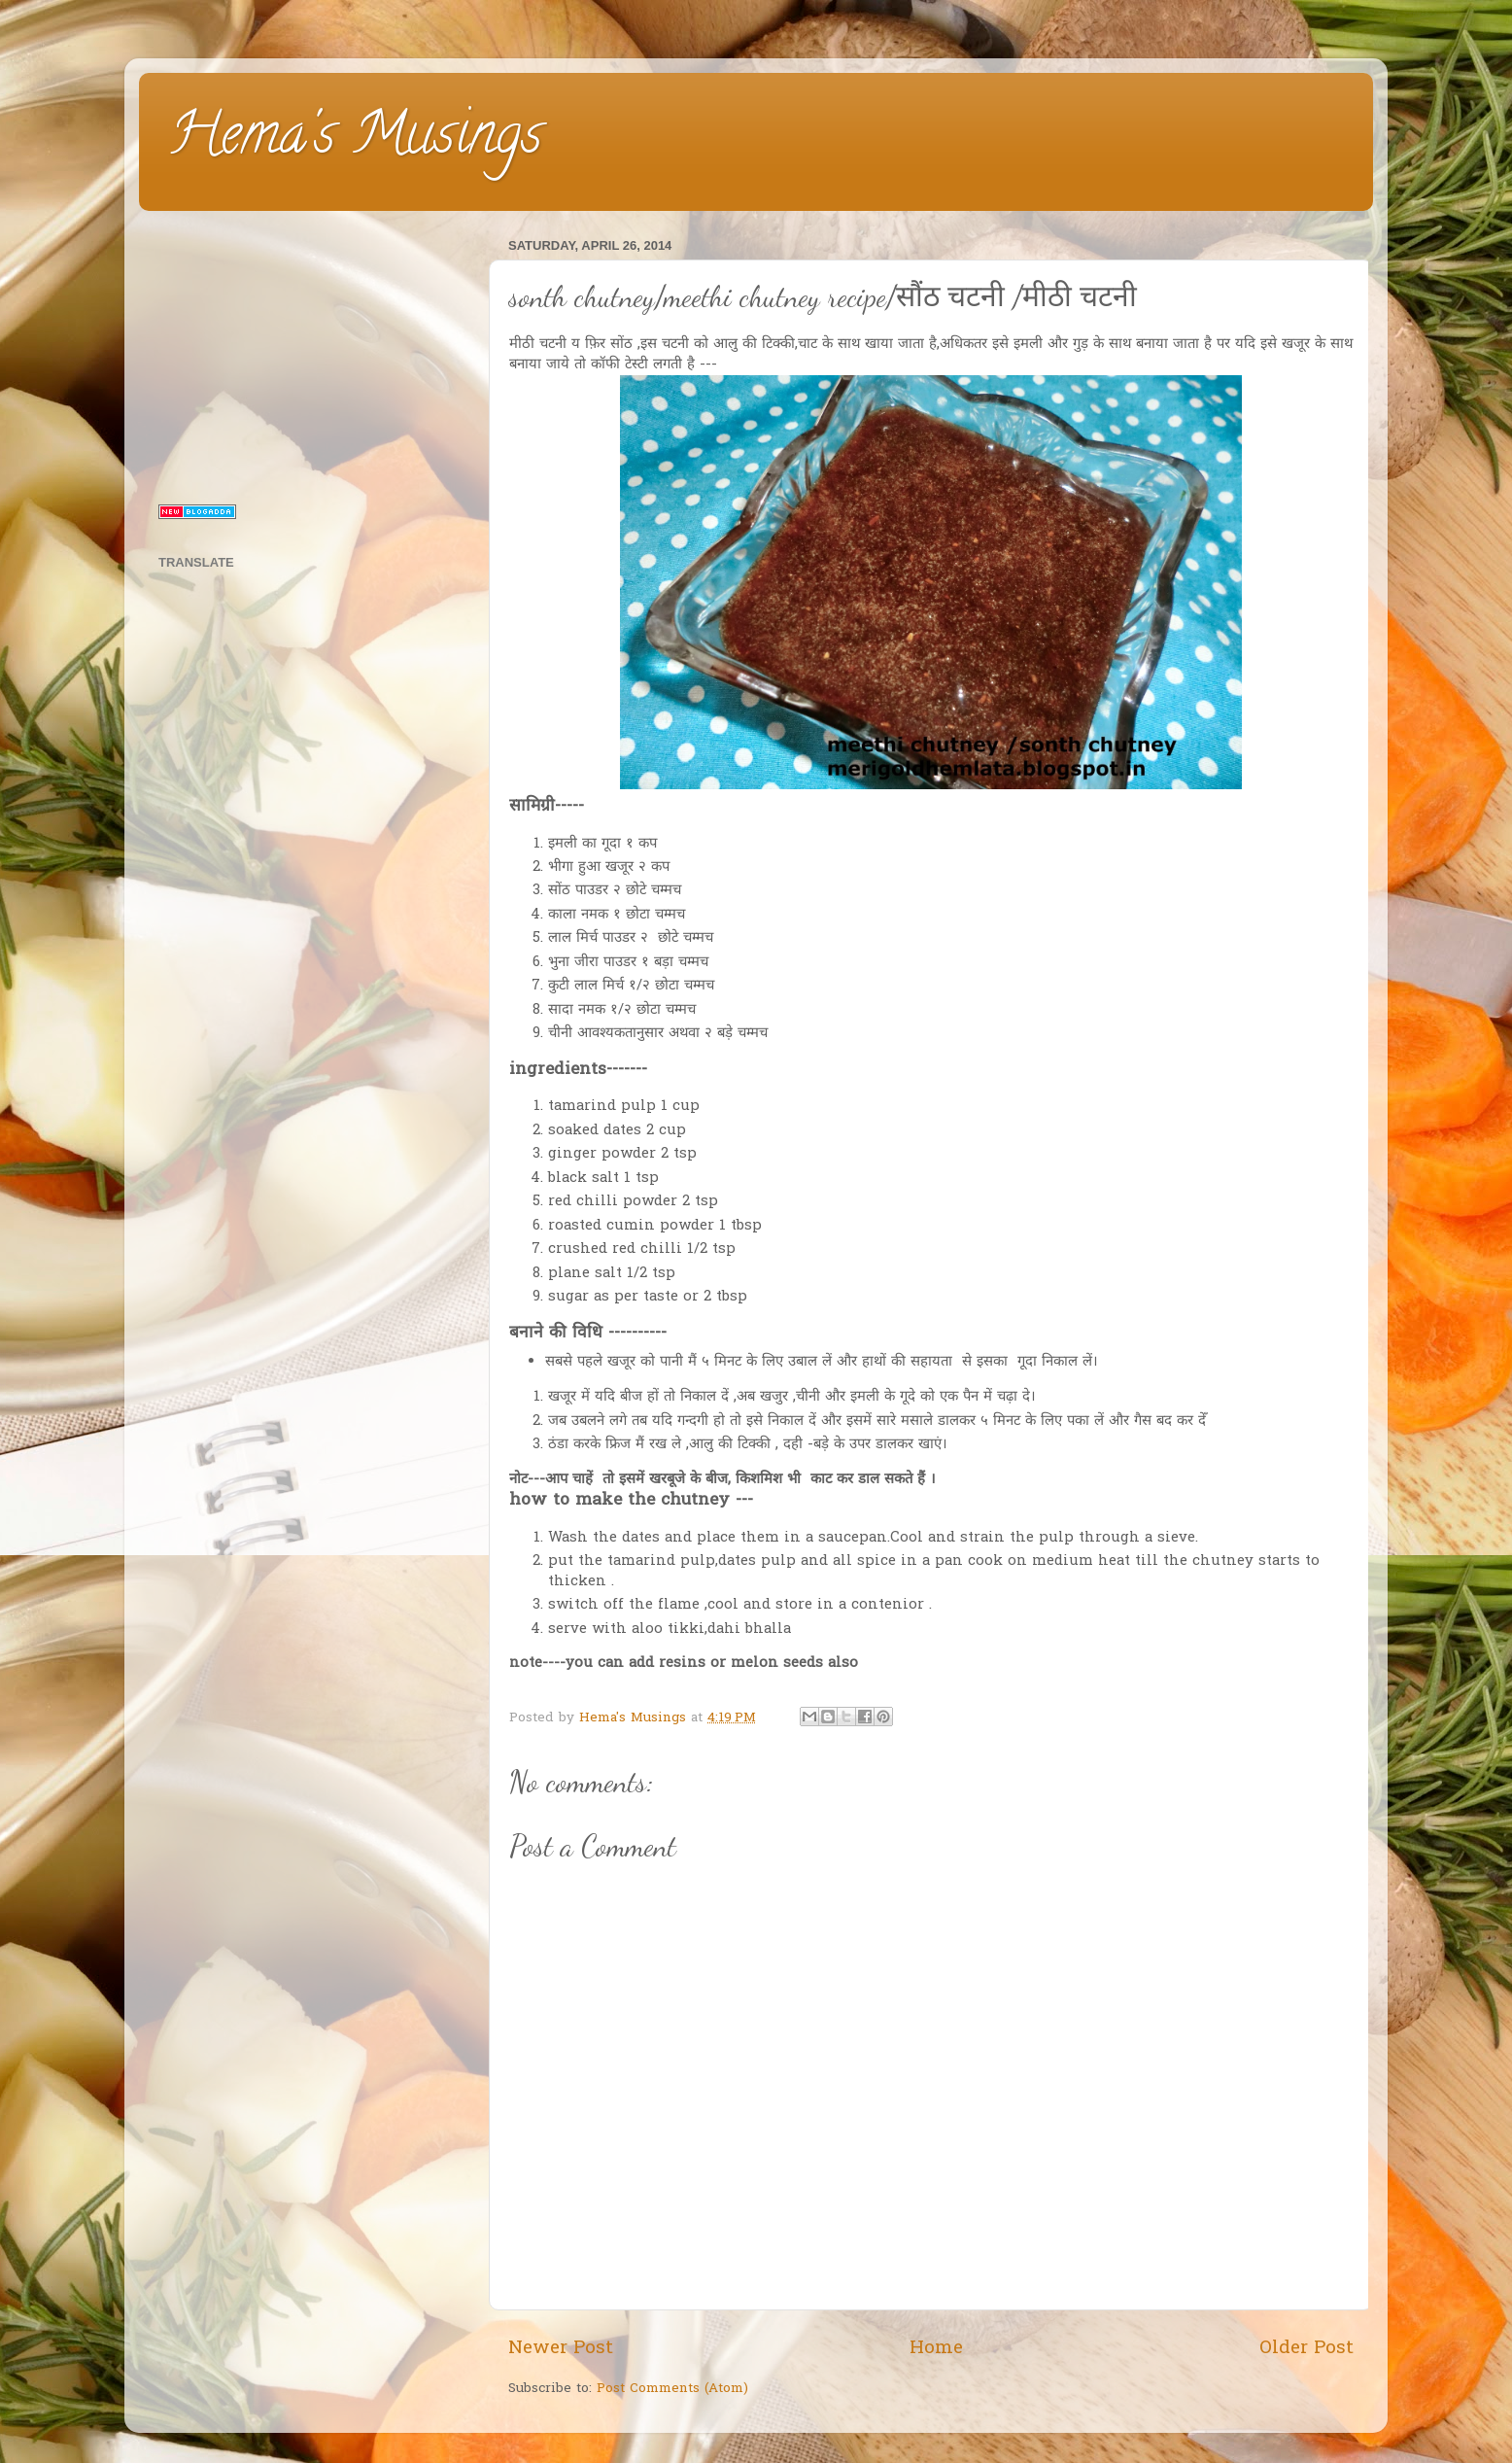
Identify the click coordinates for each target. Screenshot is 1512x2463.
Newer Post (560, 2349)
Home (936, 2349)
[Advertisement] (311, 353)
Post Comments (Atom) (672, 2389)
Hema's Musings (355, 140)
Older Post (1306, 2349)
